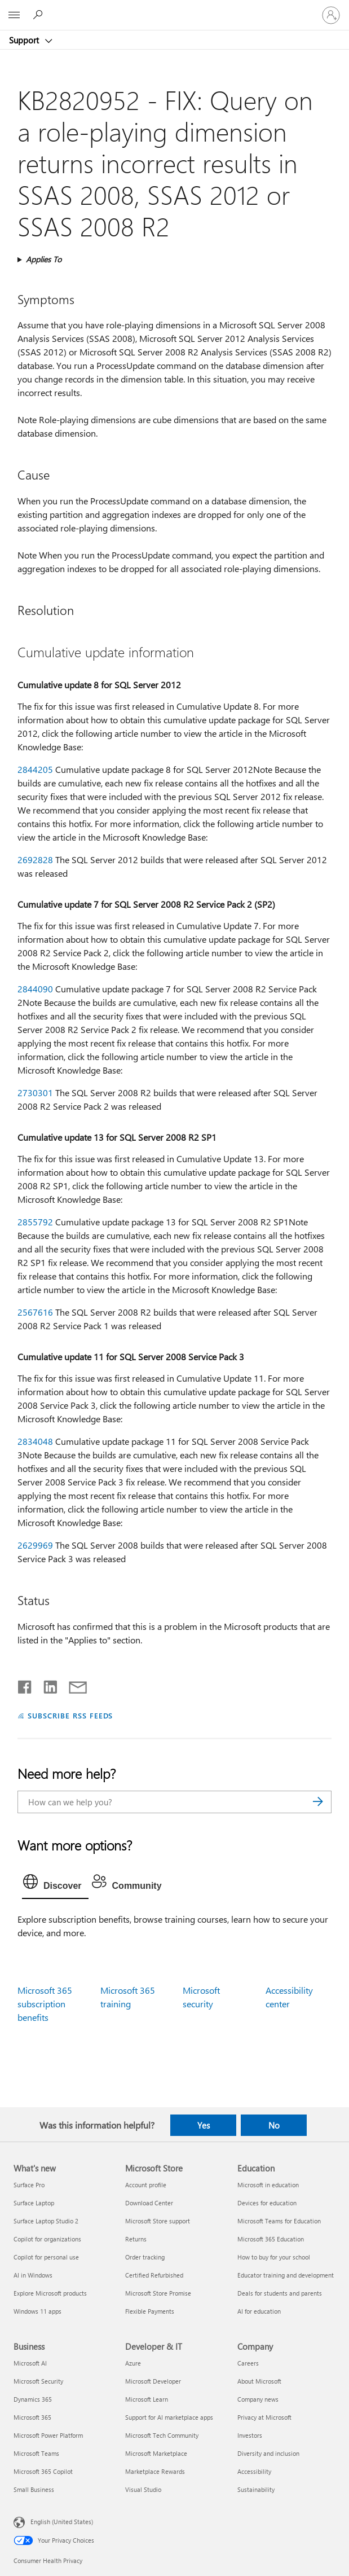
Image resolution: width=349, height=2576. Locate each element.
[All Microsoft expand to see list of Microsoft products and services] (14, 15)
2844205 (35, 769)
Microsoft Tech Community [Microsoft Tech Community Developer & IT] (161, 2435)
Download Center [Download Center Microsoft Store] (149, 2203)
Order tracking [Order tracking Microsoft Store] (145, 2257)
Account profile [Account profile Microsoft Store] (145, 2185)
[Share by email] (73, 1685)
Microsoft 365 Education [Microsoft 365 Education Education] (270, 2239)
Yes (203, 2125)
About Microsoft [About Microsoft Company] (259, 2381)
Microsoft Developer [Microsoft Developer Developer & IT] (153, 2381)
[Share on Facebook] (25, 1685)
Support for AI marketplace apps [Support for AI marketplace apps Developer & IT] (169, 2417)
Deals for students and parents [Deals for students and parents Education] (279, 2293)
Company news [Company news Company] (258, 2399)
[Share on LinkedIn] (46, 1685)
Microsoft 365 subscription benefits (44, 2003)
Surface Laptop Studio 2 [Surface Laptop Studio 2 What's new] (46, 2221)
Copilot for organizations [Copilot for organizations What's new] (47, 2239)
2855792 (35, 1222)
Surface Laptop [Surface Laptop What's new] (34, 2203)
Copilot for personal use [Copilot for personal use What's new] (46, 2257)
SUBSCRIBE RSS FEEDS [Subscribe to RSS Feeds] (70, 1715)
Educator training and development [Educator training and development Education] (285, 2275)
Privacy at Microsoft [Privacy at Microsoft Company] (264, 2417)
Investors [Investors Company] (249, 2435)
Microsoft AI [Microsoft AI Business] (30, 2363)
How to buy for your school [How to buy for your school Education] (273, 2257)
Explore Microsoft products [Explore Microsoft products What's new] (50, 2293)
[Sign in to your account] (330, 15)
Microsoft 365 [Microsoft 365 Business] (32, 2417)
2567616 (35, 1312)
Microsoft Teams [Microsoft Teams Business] (36, 2453)
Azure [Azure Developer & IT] (133, 2363)
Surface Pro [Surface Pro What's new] (29, 2185)
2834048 (35, 1441)
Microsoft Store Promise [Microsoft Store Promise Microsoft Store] (158, 2293)
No (274, 2125)
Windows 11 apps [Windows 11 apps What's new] (37, 2311)
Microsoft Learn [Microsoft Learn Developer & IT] (146, 2399)
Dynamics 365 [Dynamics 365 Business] (33, 2399)
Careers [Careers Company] (248, 2363)
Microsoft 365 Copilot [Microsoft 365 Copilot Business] (43, 2471)
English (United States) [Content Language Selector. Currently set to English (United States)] (61, 2521)
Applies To (43, 259)
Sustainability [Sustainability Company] (256, 2489)
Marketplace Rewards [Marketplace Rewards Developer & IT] (155, 2471)
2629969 (35, 1545)
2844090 (35, 989)
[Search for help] (39, 15)
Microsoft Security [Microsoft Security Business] (38, 2381)
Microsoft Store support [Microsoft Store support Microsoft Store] (157, 2221)
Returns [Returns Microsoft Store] (136, 2239)
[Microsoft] (174, 8)
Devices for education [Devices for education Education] (267, 2203)
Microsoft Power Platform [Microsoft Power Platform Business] (48, 2435)
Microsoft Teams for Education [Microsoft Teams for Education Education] (279, 2221)
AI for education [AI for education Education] (259, 2311)
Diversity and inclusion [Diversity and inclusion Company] (268, 2453)
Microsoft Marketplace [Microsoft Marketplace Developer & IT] (156, 2453)
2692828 (35, 859)
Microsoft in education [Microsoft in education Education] (268, 2185)
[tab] (55, 1884)
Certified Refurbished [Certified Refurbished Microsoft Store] (154, 2275)
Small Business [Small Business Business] (34, 2489)
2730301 (35, 1092)
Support (25, 40)
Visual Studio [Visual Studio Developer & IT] (143, 2489)
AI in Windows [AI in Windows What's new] (33, 2275)
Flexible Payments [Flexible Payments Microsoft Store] (149, 2311)
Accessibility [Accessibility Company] (254, 2471)
